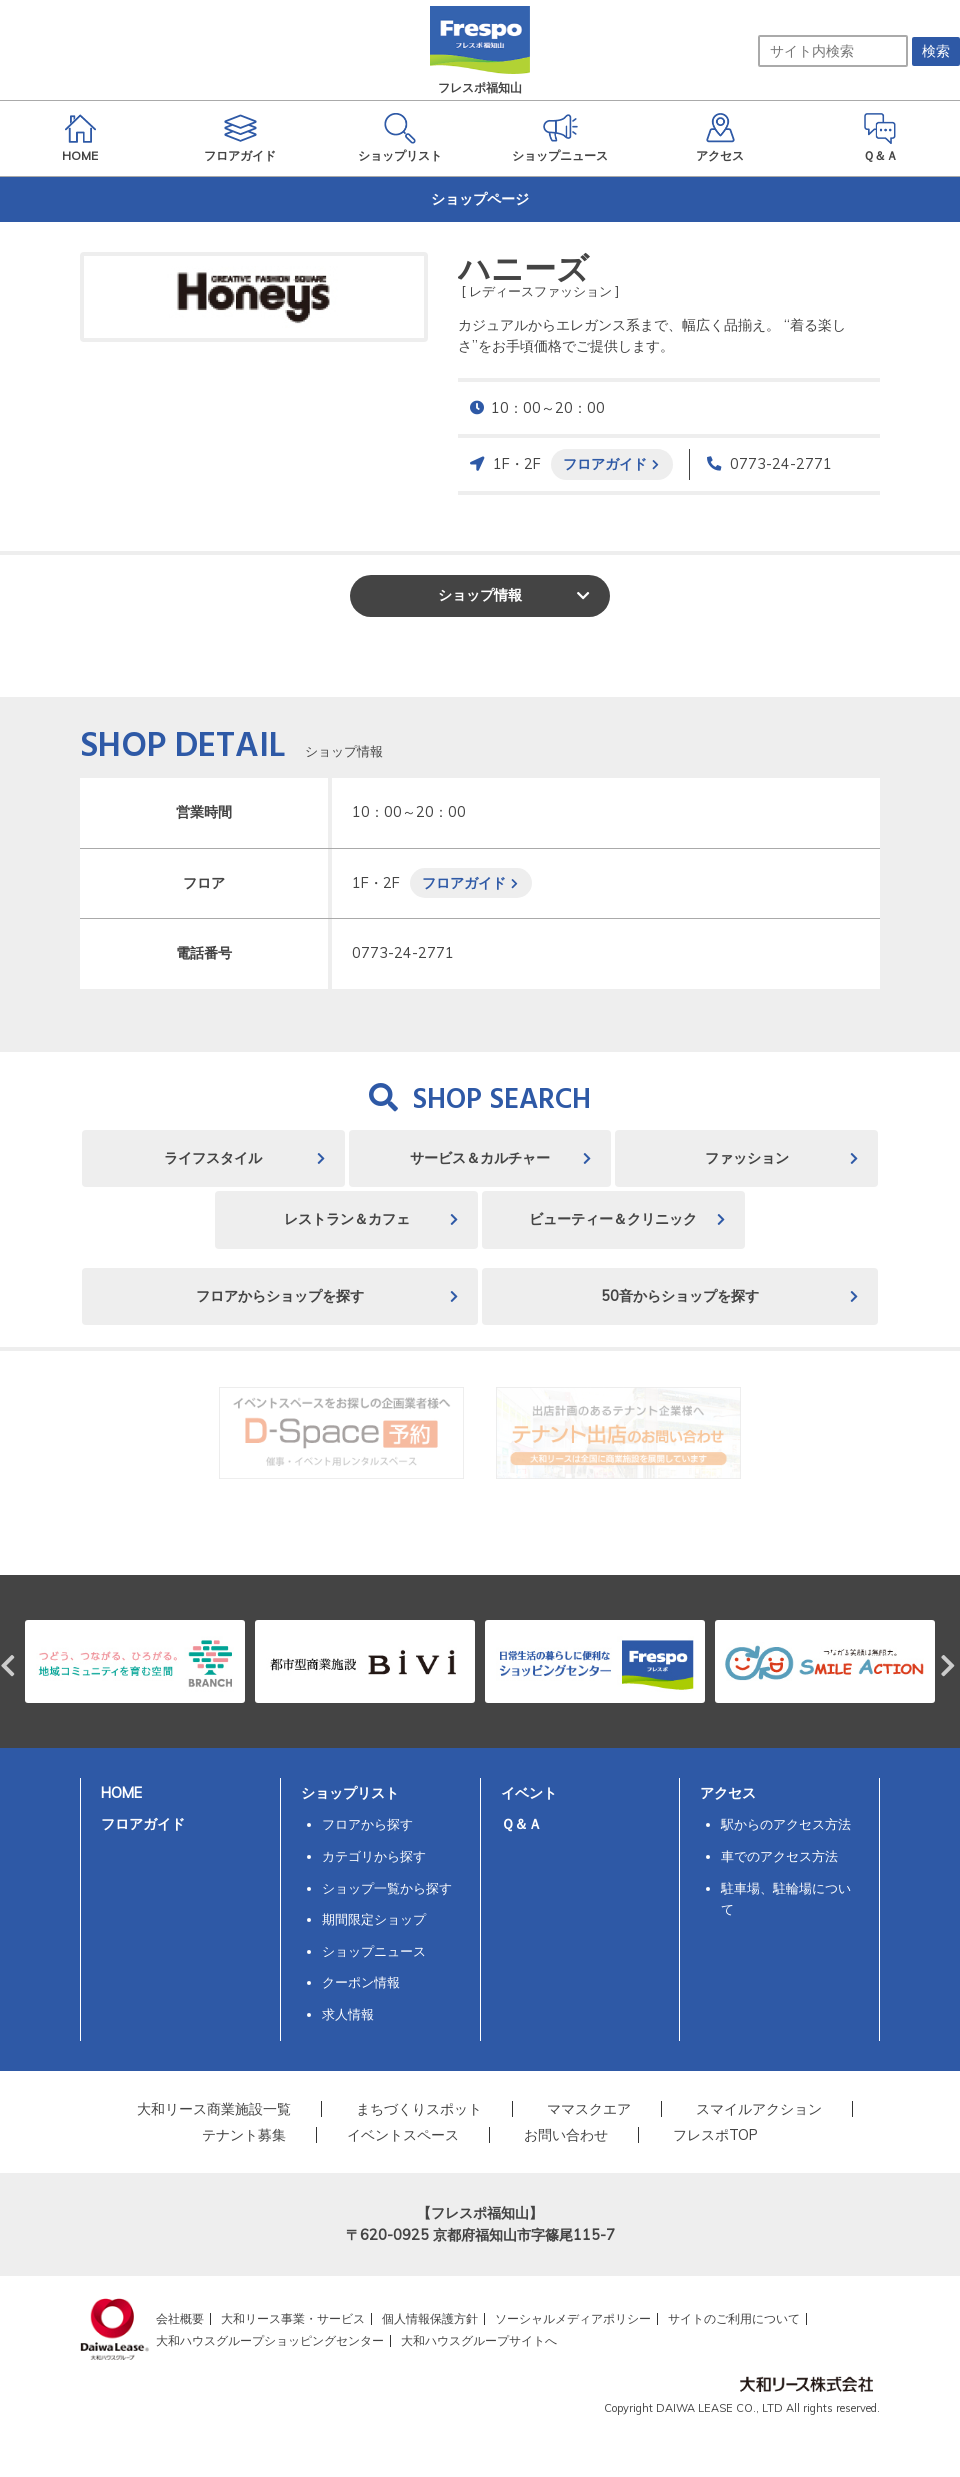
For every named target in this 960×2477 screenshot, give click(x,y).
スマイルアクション (759, 2109)
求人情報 (348, 2014)
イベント (529, 1793)
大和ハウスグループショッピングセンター (270, 2340)
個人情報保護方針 (430, 2318)
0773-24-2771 (781, 464)
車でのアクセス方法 (779, 1856)
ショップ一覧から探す (387, 1888)
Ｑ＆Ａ (521, 1824)
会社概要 (180, 2318)
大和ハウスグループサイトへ (479, 2340)
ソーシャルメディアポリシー (573, 2318)
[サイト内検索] (833, 51)
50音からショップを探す (680, 1296)
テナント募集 (244, 2135)
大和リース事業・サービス (293, 2318)
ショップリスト (350, 1793)
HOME (121, 1793)
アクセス (728, 1793)
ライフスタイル (213, 1158)
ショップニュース (374, 1951)
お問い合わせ (566, 2135)
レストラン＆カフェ (347, 1219)
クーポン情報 (361, 1982)
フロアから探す (367, 1824)
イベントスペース (403, 2135)
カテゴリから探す (374, 1856)
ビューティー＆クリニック (613, 1219)
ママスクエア (589, 2109)
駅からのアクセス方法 (786, 1824)
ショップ (480, 595)
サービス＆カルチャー (480, 1158)
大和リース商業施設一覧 (214, 2109)
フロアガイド (605, 463)
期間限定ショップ (374, 1919)
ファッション (747, 1158)
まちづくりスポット (419, 2109)
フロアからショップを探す (280, 1296)
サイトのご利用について (734, 2318)
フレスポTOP (715, 2135)
